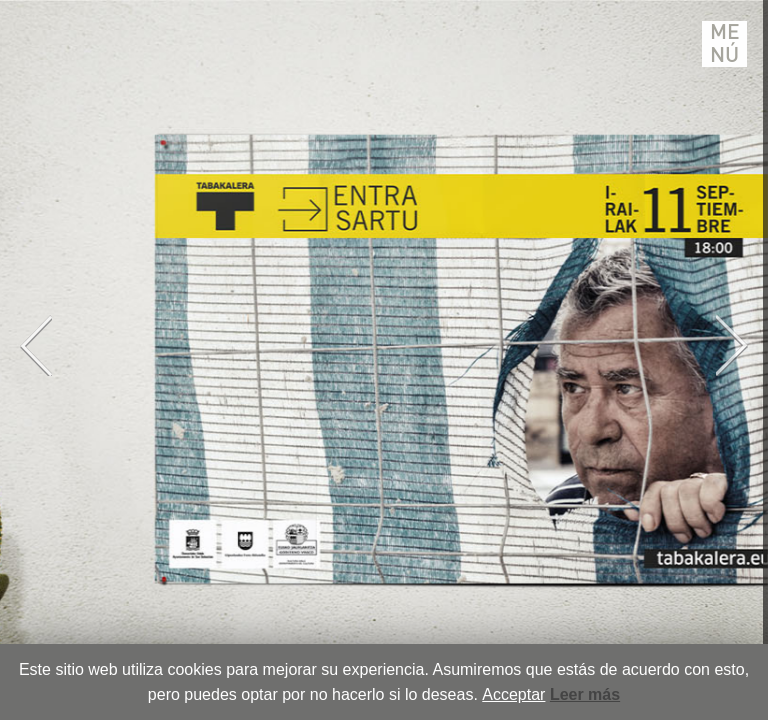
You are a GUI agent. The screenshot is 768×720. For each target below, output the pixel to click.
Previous (36, 345)
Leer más (585, 694)
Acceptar (513, 694)
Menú (725, 44)
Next (732, 345)
